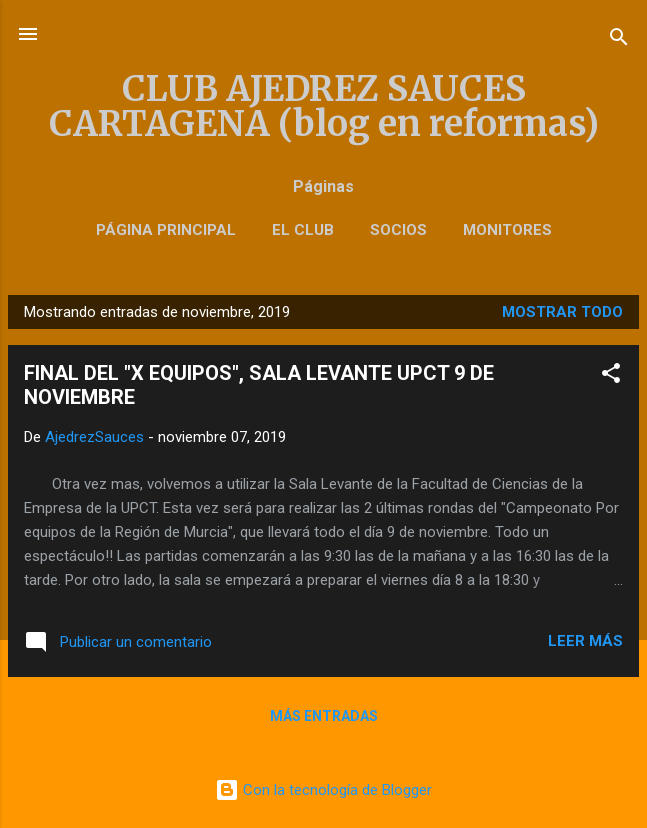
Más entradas (324, 716)
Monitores (507, 230)
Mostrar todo (562, 312)
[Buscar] (619, 40)
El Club (303, 230)
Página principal (166, 230)
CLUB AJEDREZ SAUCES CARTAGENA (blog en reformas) (324, 106)
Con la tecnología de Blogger (323, 790)
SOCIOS (398, 230)
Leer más (585, 641)
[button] (611, 376)
